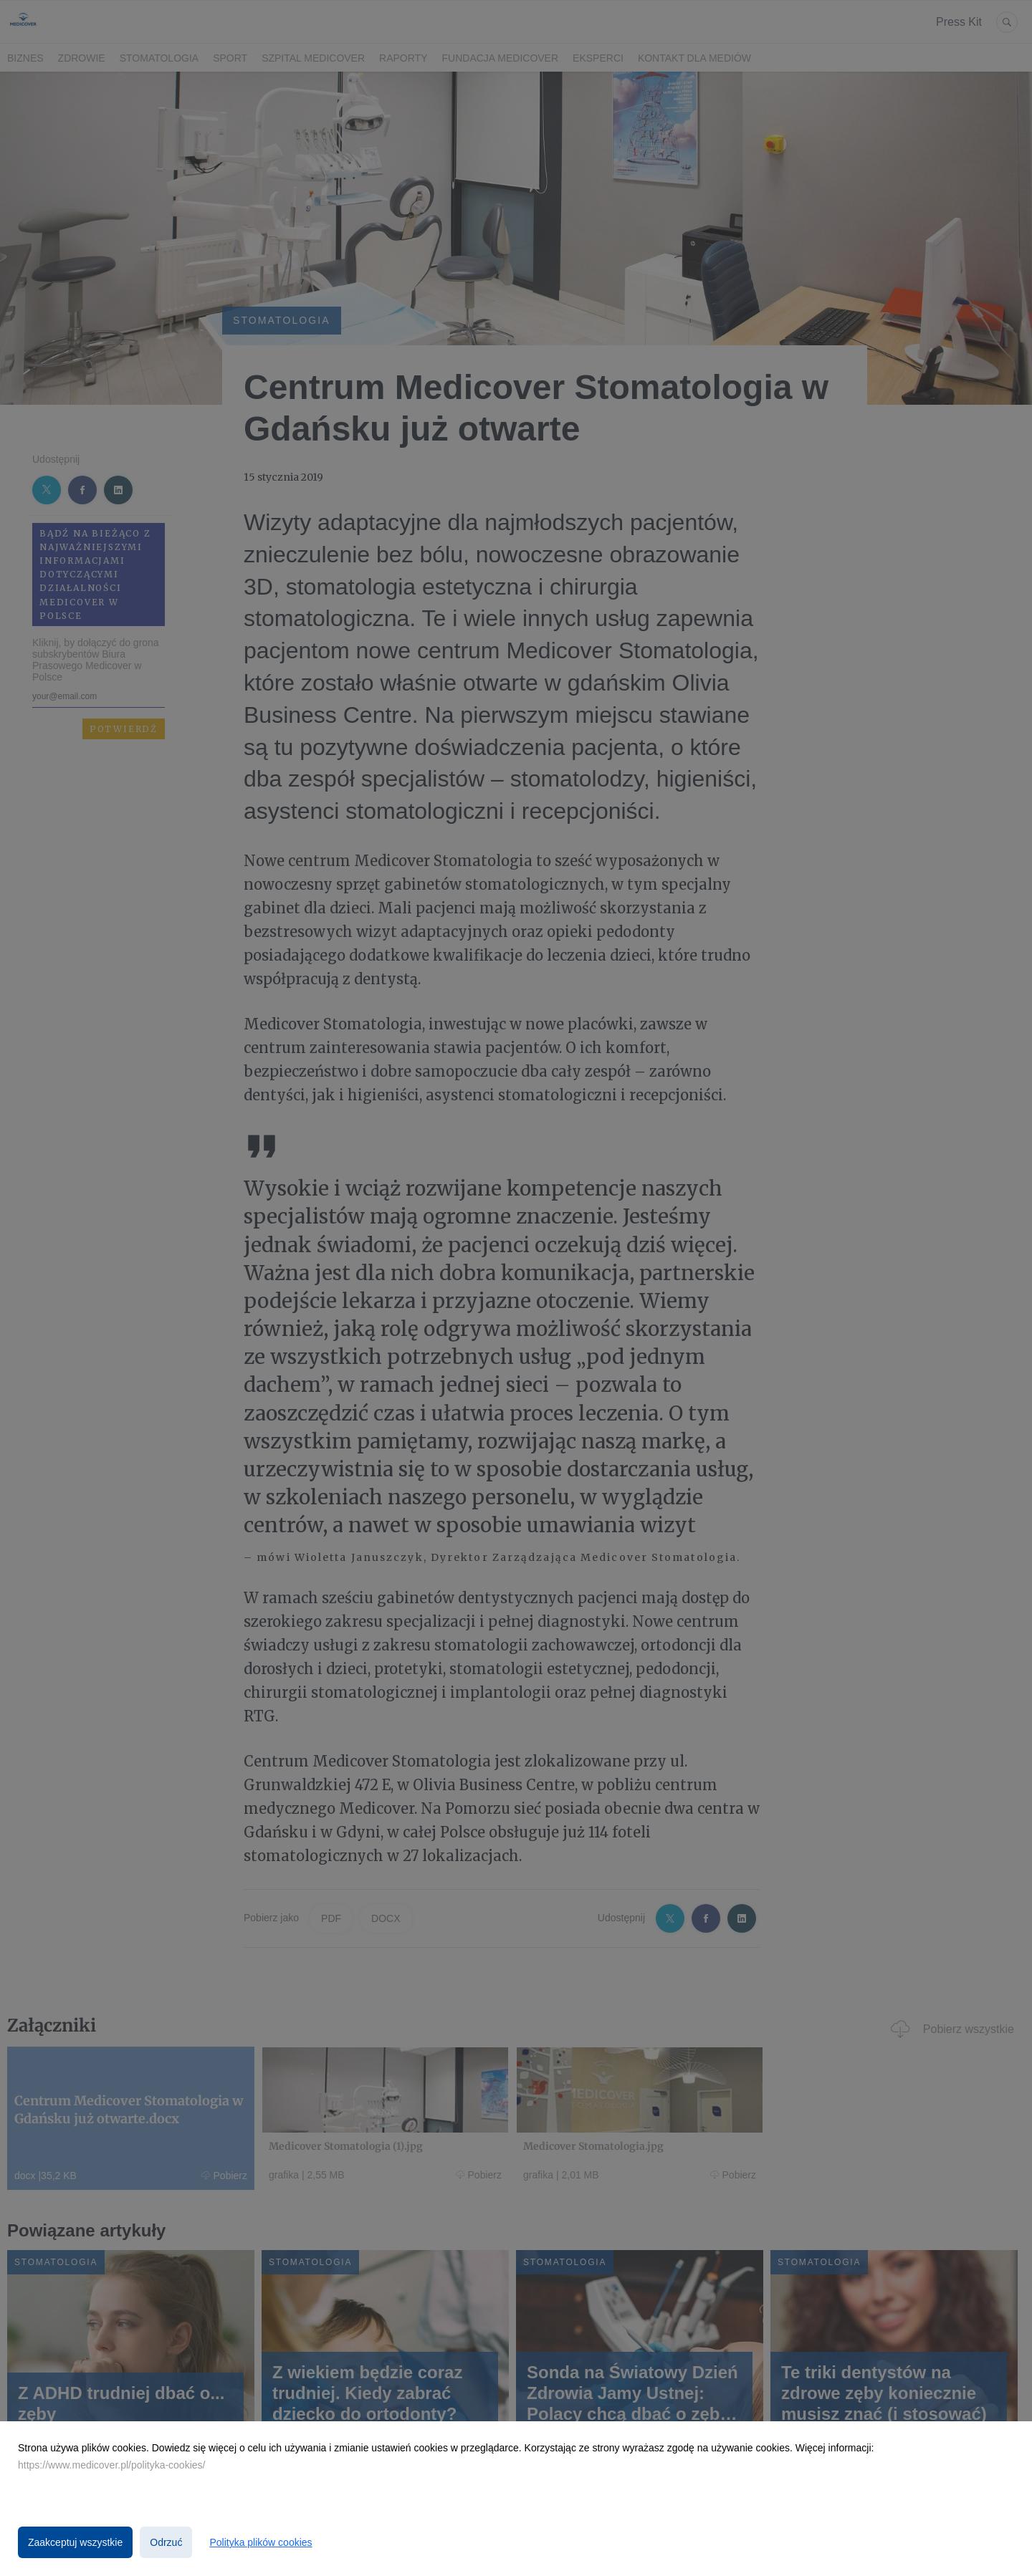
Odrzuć (166, 2542)
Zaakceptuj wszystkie (75, 2542)
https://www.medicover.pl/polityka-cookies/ (111, 2465)
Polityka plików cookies (260, 2542)
